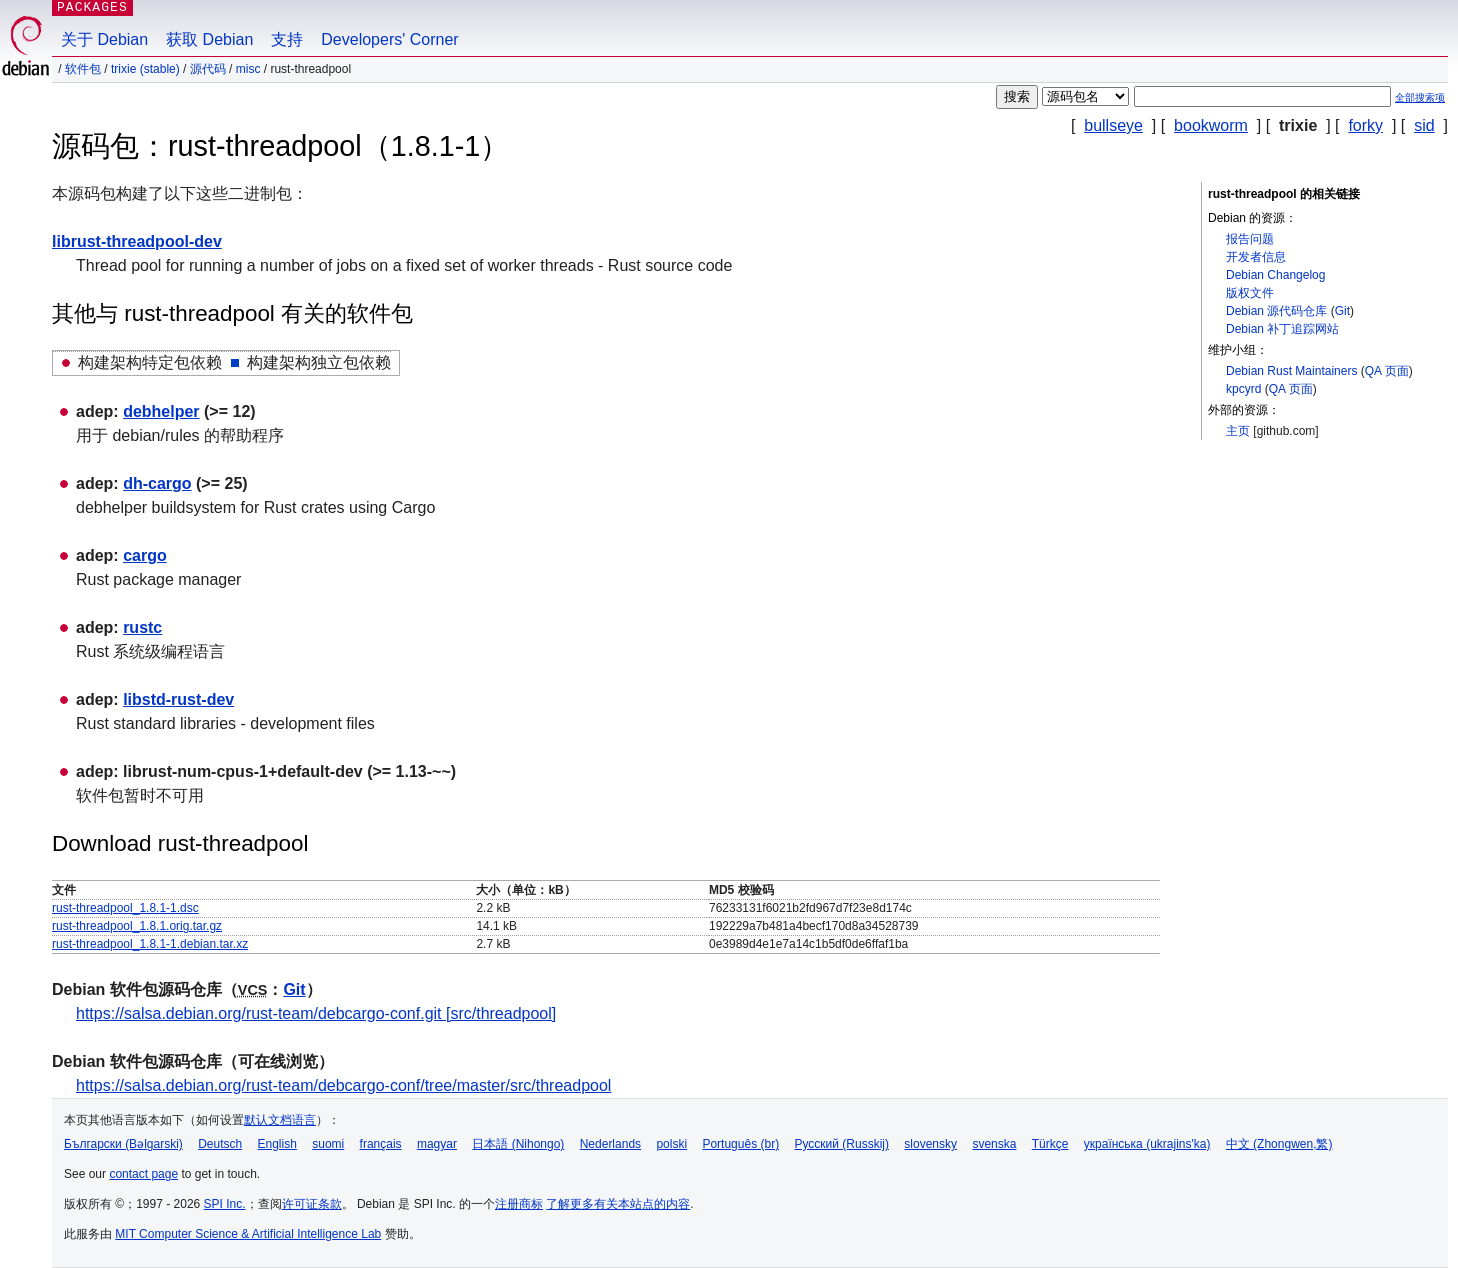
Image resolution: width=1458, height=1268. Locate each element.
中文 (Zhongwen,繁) (1279, 1144)
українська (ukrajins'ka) (1147, 1144)
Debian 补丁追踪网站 (1282, 329)
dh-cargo (157, 483)
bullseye (1113, 125)
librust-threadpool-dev (137, 241)
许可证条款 (312, 1204)
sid (1424, 125)
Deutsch (220, 1144)
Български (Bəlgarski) (123, 1144)
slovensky (930, 1144)
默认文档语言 (280, 1120)
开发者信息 (1256, 257)
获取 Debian (209, 39)
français (381, 1144)
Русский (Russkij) (841, 1144)
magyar (437, 1144)
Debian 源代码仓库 (1276, 311)
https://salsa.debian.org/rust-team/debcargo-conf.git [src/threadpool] (316, 1013)
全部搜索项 (1420, 97)
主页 (1238, 431)
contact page (143, 1174)
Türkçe (1050, 1144)
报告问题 (1250, 239)
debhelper (161, 411)
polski (671, 1144)
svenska (994, 1144)
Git (1342, 311)
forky (1365, 125)
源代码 (208, 69)
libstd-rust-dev (178, 699)
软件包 (83, 69)
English (277, 1144)
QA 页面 (1387, 371)
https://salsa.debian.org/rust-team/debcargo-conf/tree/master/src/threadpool (343, 1085)
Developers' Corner (389, 39)
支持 (287, 39)
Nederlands (610, 1144)
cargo (145, 555)
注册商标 (519, 1204)
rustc (142, 627)
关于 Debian (104, 39)
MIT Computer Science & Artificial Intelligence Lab (248, 1234)
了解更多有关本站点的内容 (618, 1204)
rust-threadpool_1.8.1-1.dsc (125, 908)
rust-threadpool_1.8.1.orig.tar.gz (137, 926)
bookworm (1211, 125)
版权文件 (1250, 293)
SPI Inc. (225, 1204)
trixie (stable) (145, 69)
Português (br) (740, 1144)
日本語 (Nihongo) (518, 1144)
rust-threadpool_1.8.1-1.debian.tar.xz (150, 944)
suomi (328, 1144)
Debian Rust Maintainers (1291, 371)
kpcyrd (1243, 389)
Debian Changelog (1275, 275)
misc (248, 69)
